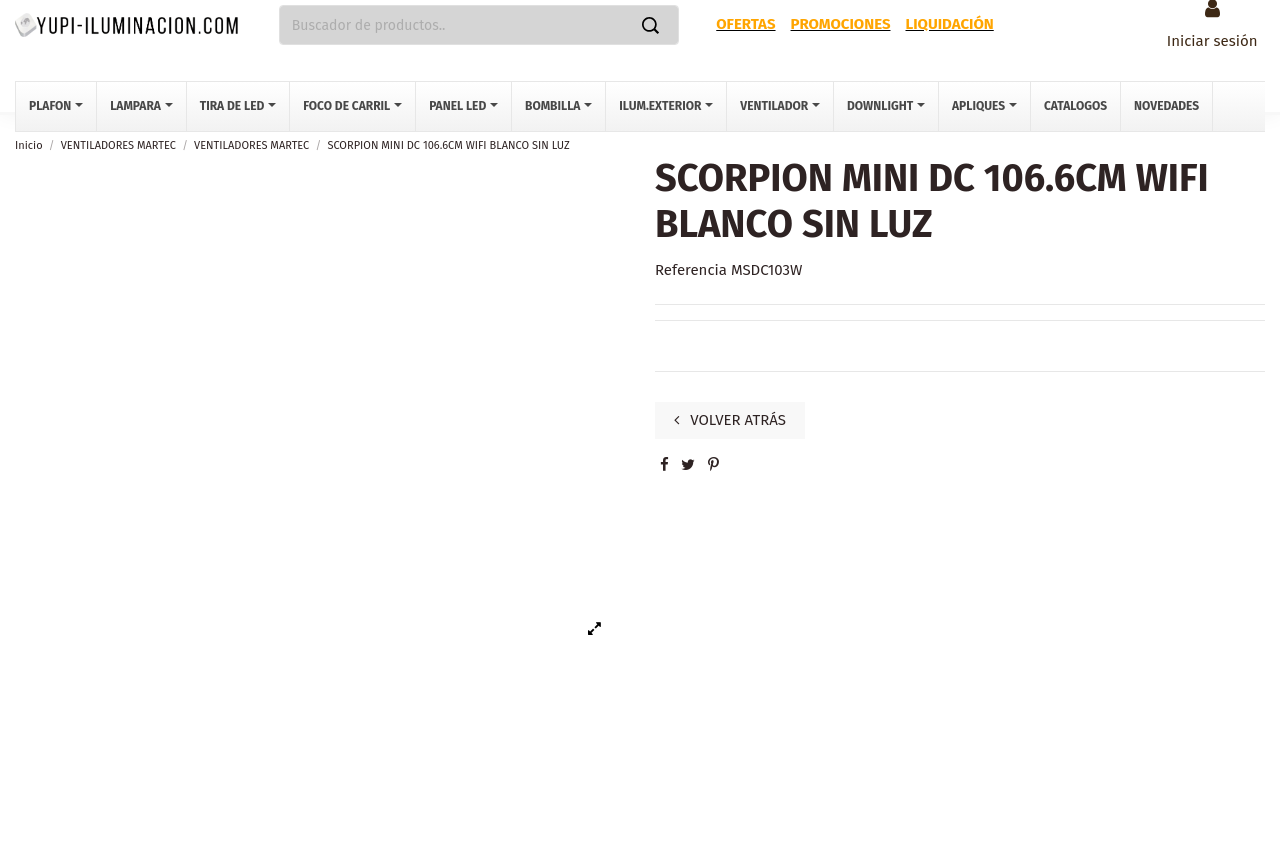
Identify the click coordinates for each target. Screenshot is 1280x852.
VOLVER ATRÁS (730, 420)
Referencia (691, 270)
